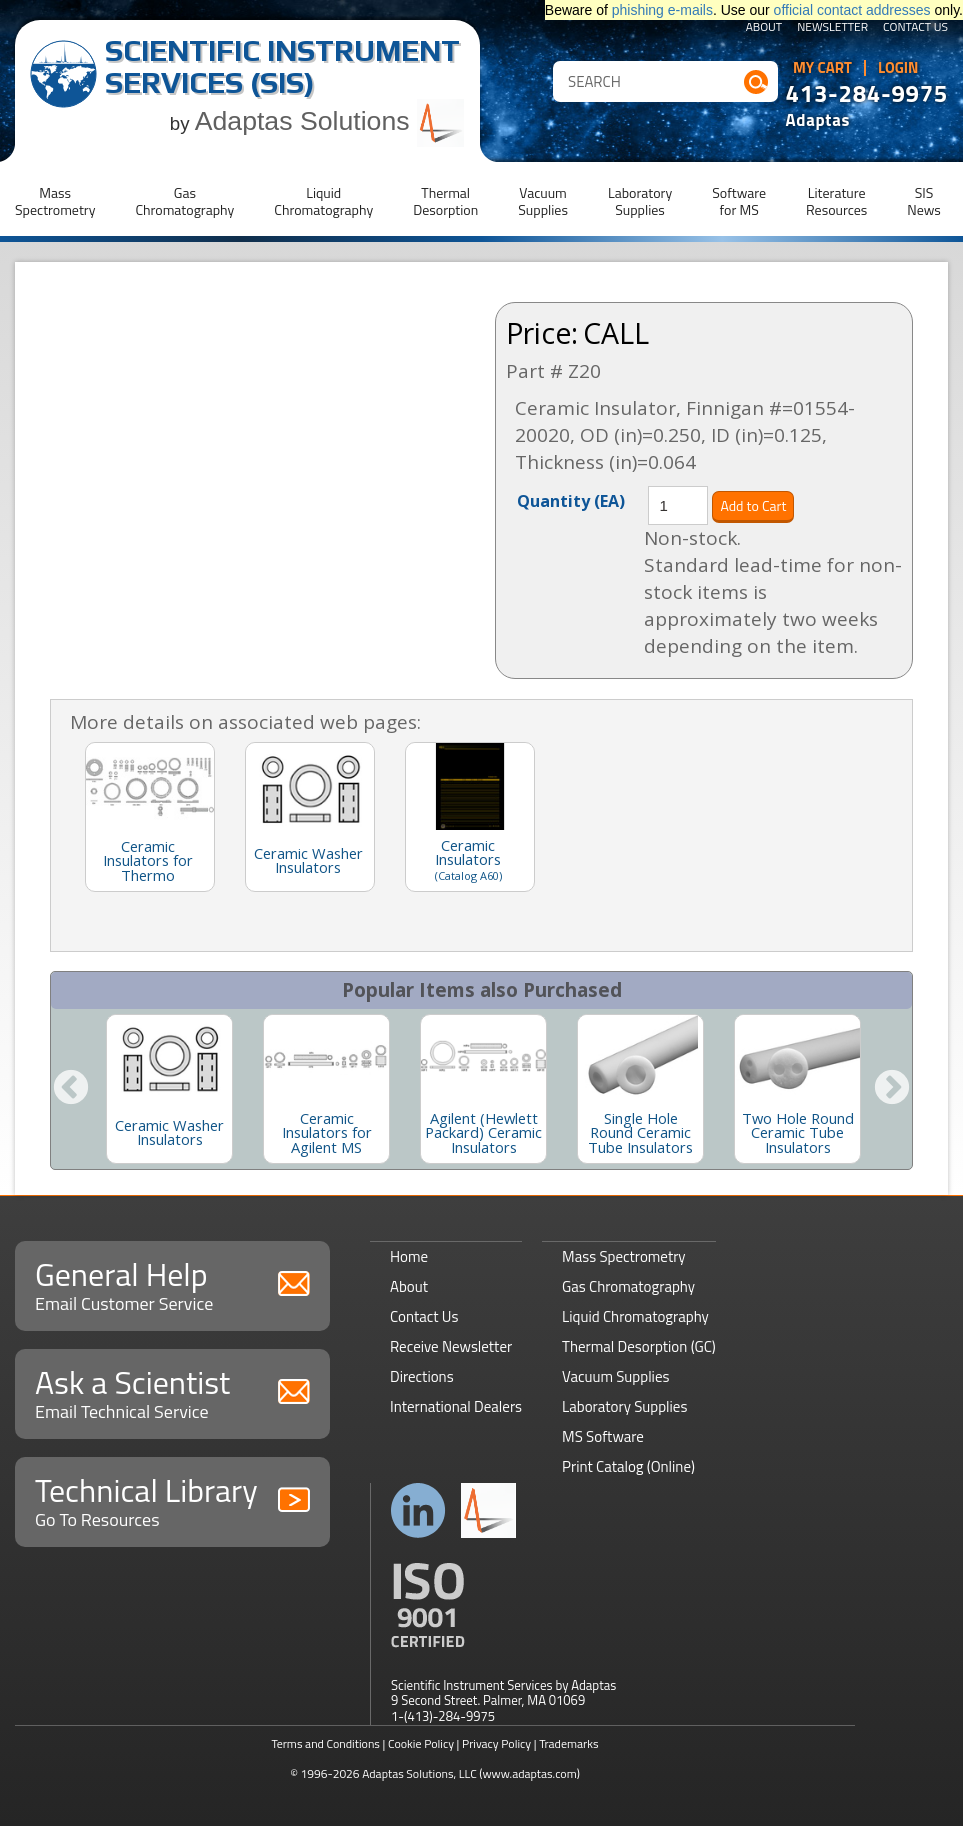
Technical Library (172, 1499)
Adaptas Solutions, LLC (419, 1773)
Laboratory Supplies (624, 1406)
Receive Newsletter (451, 1346)
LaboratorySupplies (640, 201)
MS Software (603, 1436)
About (764, 28)
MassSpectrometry (55, 201)
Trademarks (568, 1743)
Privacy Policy (496, 1743)
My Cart (822, 68)
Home (409, 1256)
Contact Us (915, 28)
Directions (422, 1376)
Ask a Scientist (172, 1391)
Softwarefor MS (739, 201)
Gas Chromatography (628, 1286)
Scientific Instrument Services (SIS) (282, 66)
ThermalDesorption (445, 201)
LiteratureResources (836, 201)
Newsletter (832, 28)
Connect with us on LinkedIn (418, 1510)
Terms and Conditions (325, 1743)
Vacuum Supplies (615, 1376)
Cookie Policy (421, 1743)
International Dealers (456, 1406)
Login (898, 68)
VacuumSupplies (543, 201)
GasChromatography (184, 201)
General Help (172, 1283)
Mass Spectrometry (624, 1256)
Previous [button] (71, 1089)
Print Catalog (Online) (628, 1466)
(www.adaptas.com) (529, 1773)
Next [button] (892, 1089)
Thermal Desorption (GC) (639, 1346)
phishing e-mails (662, 10)
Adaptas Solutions (330, 121)
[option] (169, 1089)
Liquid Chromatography (635, 1316)
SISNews (924, 201)
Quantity (571, 500)
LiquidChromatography (323, 201)
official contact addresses (852, 10)
